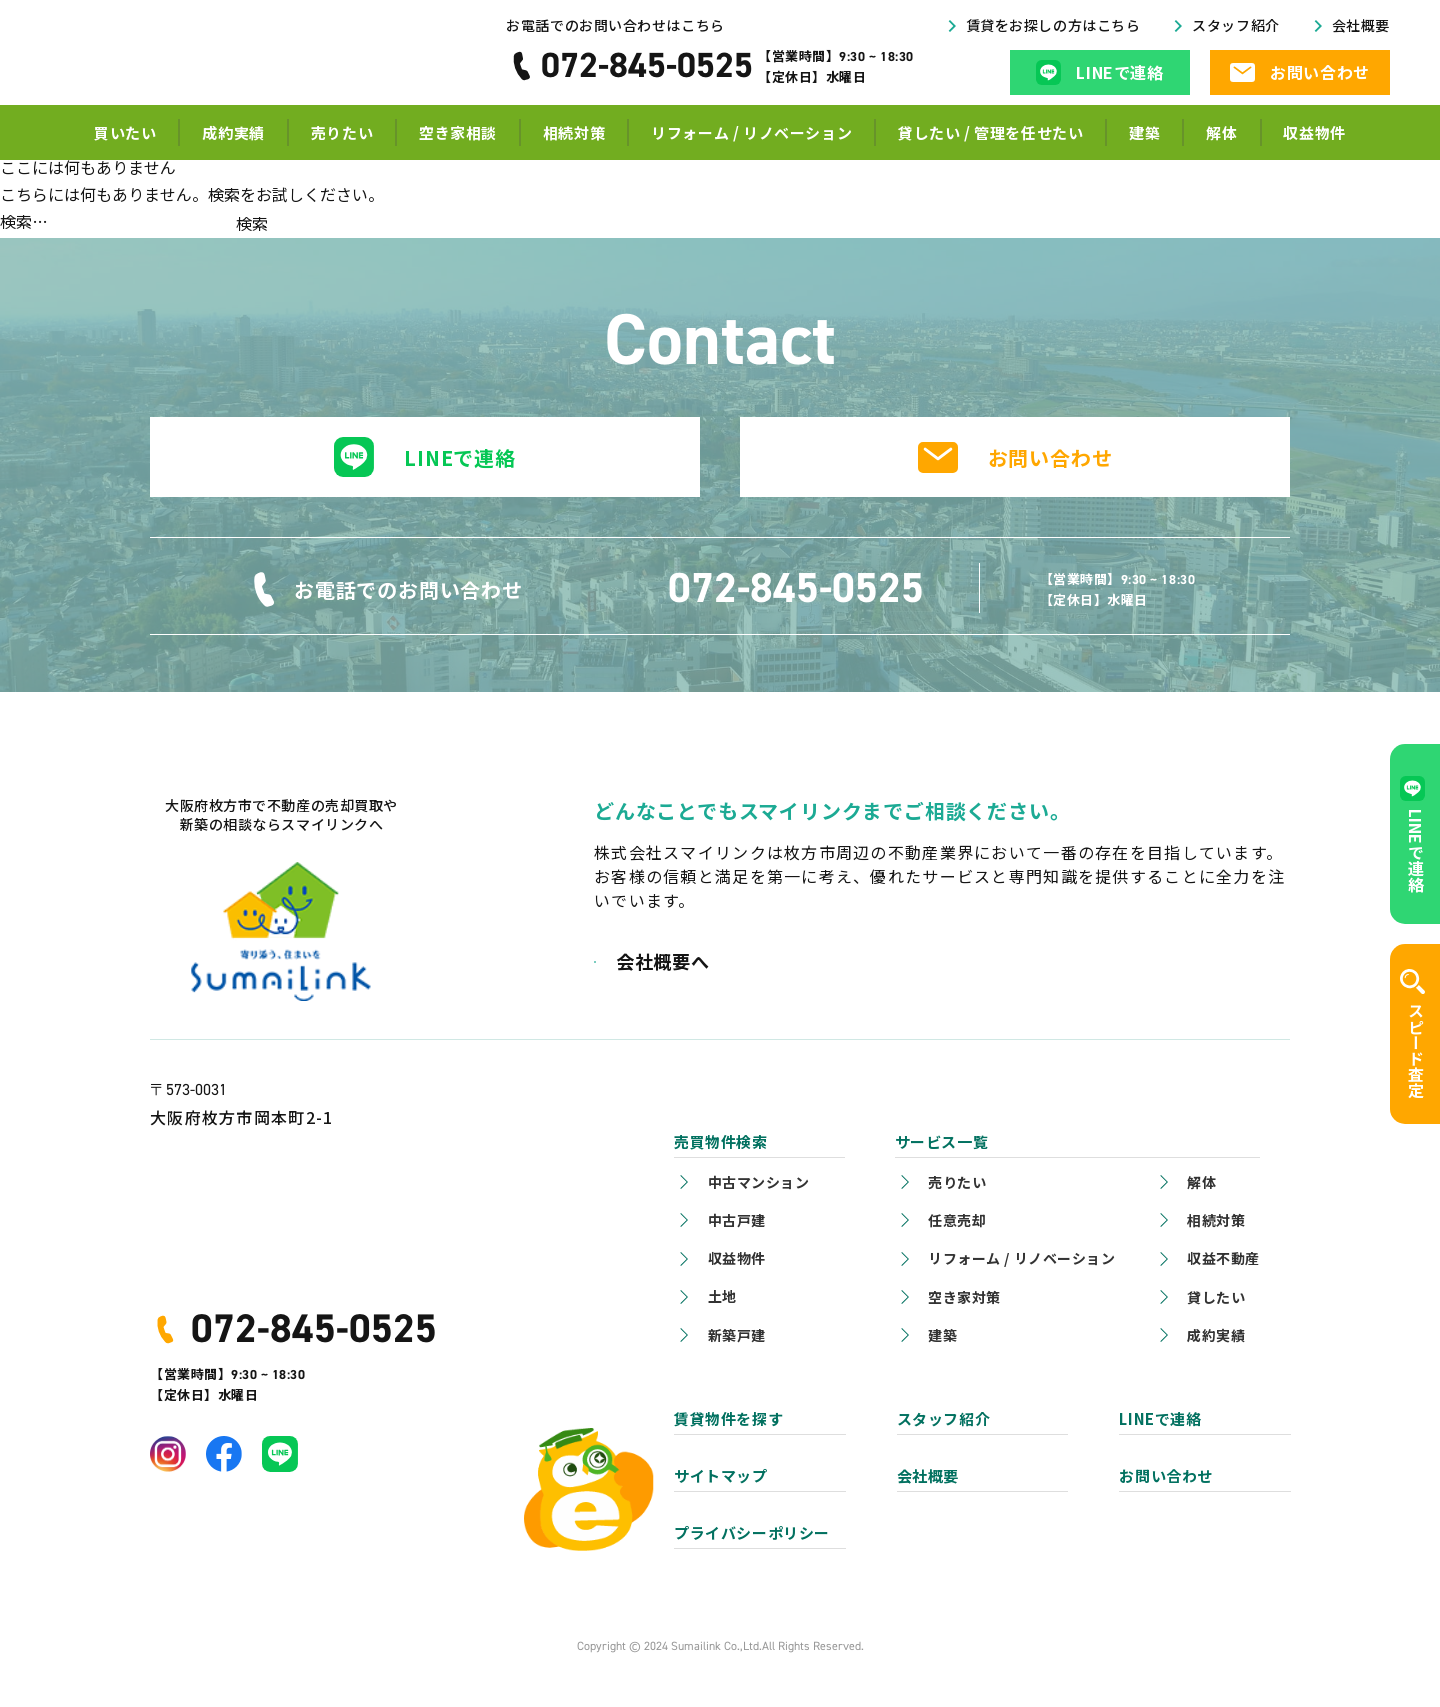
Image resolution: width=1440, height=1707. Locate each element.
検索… (24, 221)
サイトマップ (721, 1475)
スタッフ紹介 (1235, 31)
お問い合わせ (1050, 457)
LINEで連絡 (460, 457)
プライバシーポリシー (752, 1532)
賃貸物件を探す (728, 1418)
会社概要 (1361, 31)
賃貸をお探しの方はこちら (1053, 31)
